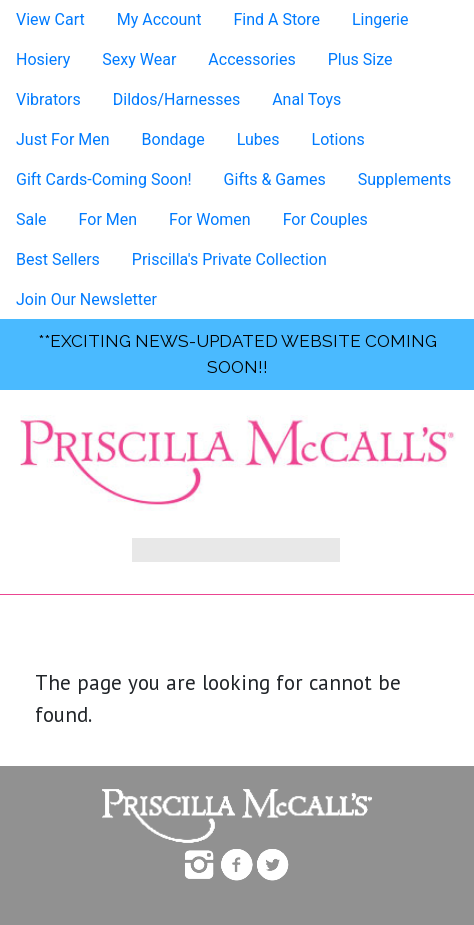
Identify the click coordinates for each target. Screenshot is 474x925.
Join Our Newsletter (86, 299)
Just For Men (63, 139)
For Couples (325, 219)
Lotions (338, 139)
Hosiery (43, 59)
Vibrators (48, 99)
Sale (31, 219)
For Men (108, 219)
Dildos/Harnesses (176, 99)
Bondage (173, 139)
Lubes (258, 139)
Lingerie (380, 19)
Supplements (405, 179)
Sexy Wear (139, 59)
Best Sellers (58, 259)
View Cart (50, 19)
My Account (159, 19)
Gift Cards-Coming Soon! (104, 179)
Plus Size (360, 59)
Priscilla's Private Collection (229, 259)
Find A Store (276, 19)
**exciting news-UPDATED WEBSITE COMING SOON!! (237, 354)
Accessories (251, 59)
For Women (210, 219)
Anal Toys (306, 99)
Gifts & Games (275, 179)
